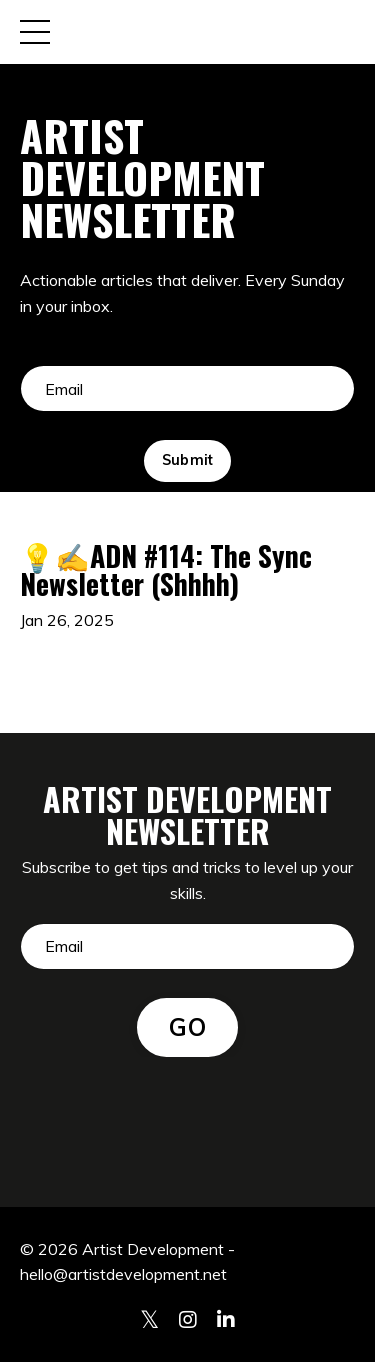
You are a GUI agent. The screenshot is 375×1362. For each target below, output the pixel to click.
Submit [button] (188, 460)
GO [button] (187, 1027)
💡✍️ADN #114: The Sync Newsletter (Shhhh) (166, 570)
